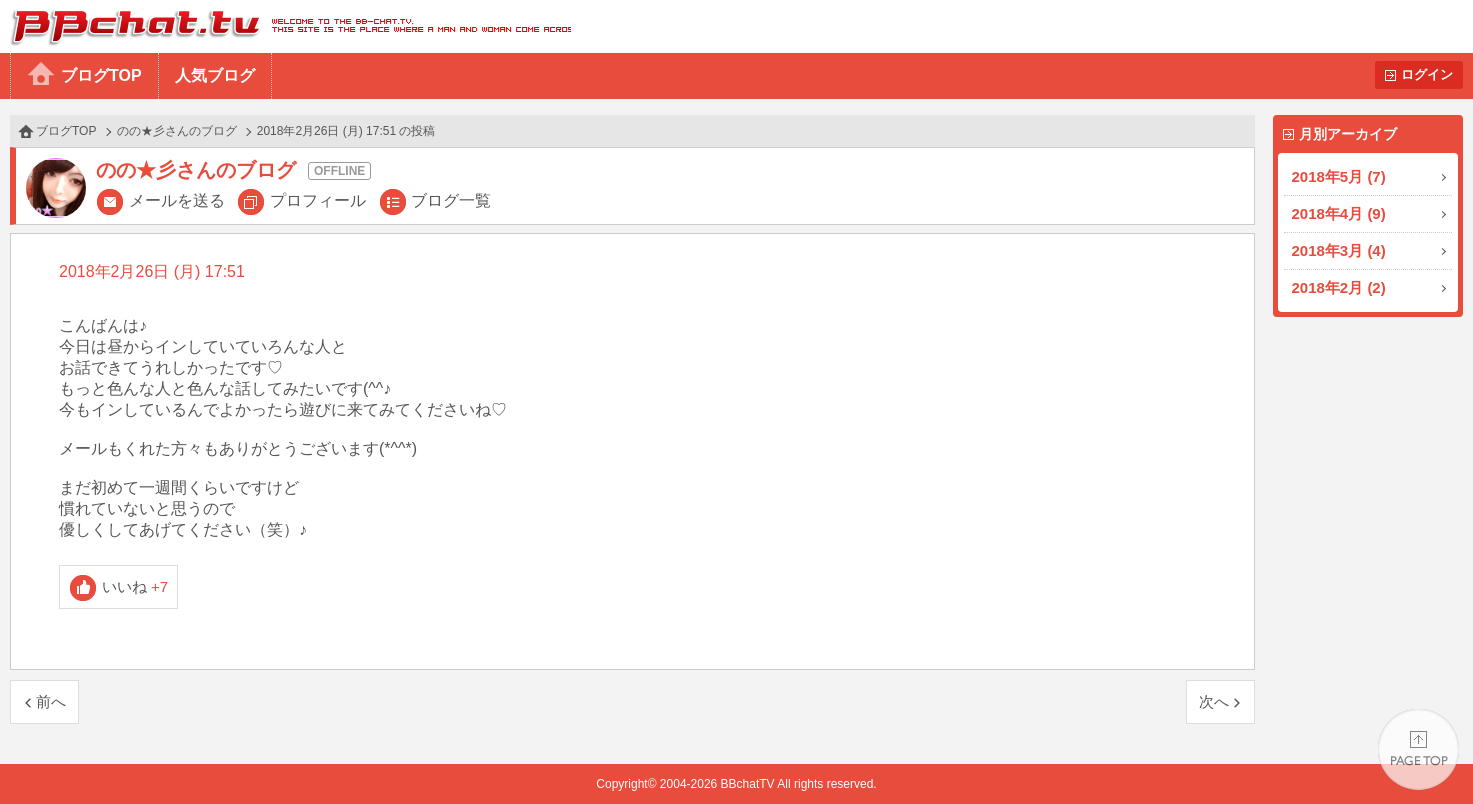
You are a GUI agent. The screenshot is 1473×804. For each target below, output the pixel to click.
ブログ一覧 (451, 200)
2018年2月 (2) (1339, 287)
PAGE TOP (1418, 749)
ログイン (1427, 74)
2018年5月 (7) (1339, 176)
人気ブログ (215, 75)
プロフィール (318, 200)
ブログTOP (101, 75)
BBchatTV (285, 26)
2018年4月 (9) (1339, 213)
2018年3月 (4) (1339, 250)
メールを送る (177, 200)
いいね (135, 586)
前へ (51, 701)
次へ (1214, 701)
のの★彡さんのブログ (177, 131)
